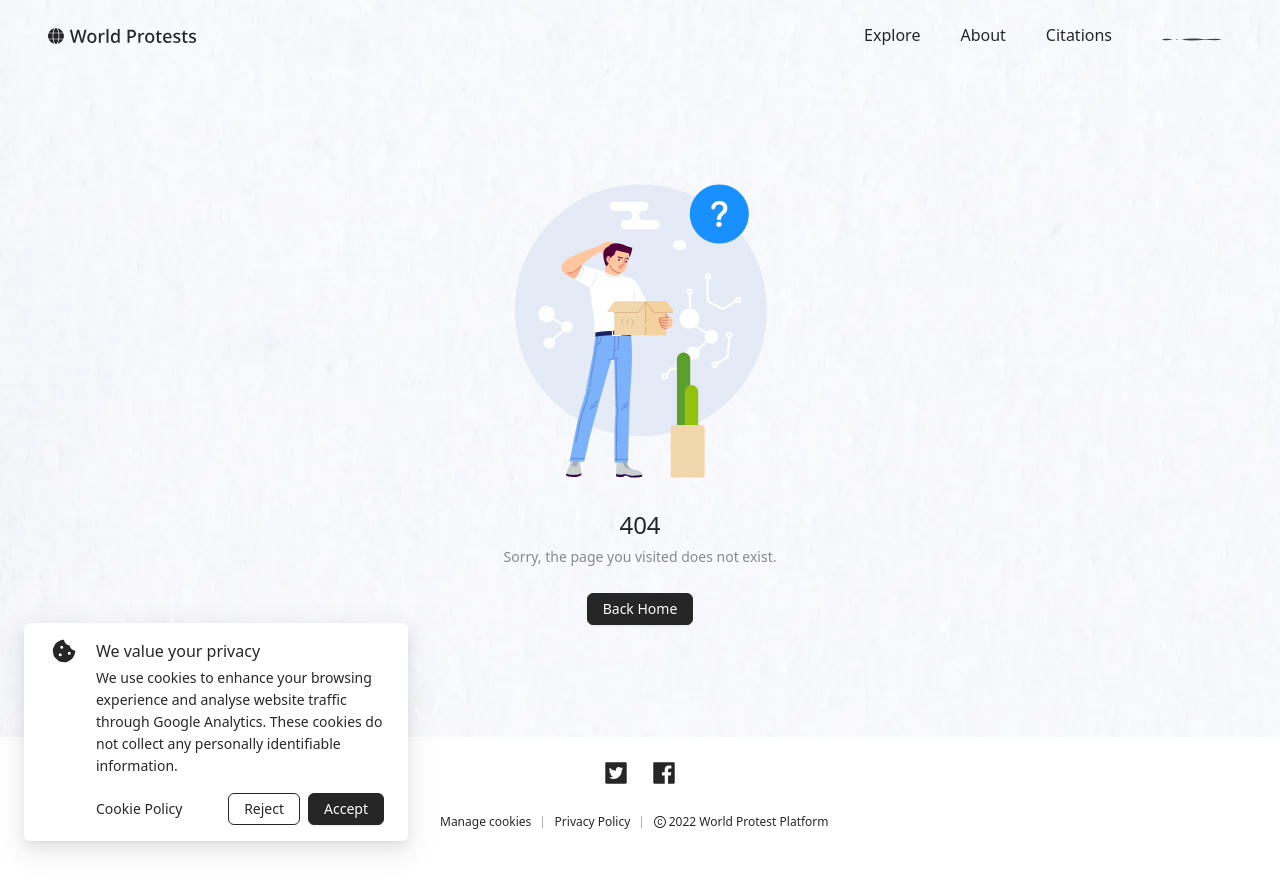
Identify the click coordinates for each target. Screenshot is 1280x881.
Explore (892, 35)
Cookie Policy (139, 808)
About (982, 35)
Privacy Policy (593, 821)
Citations (1079, 35)
